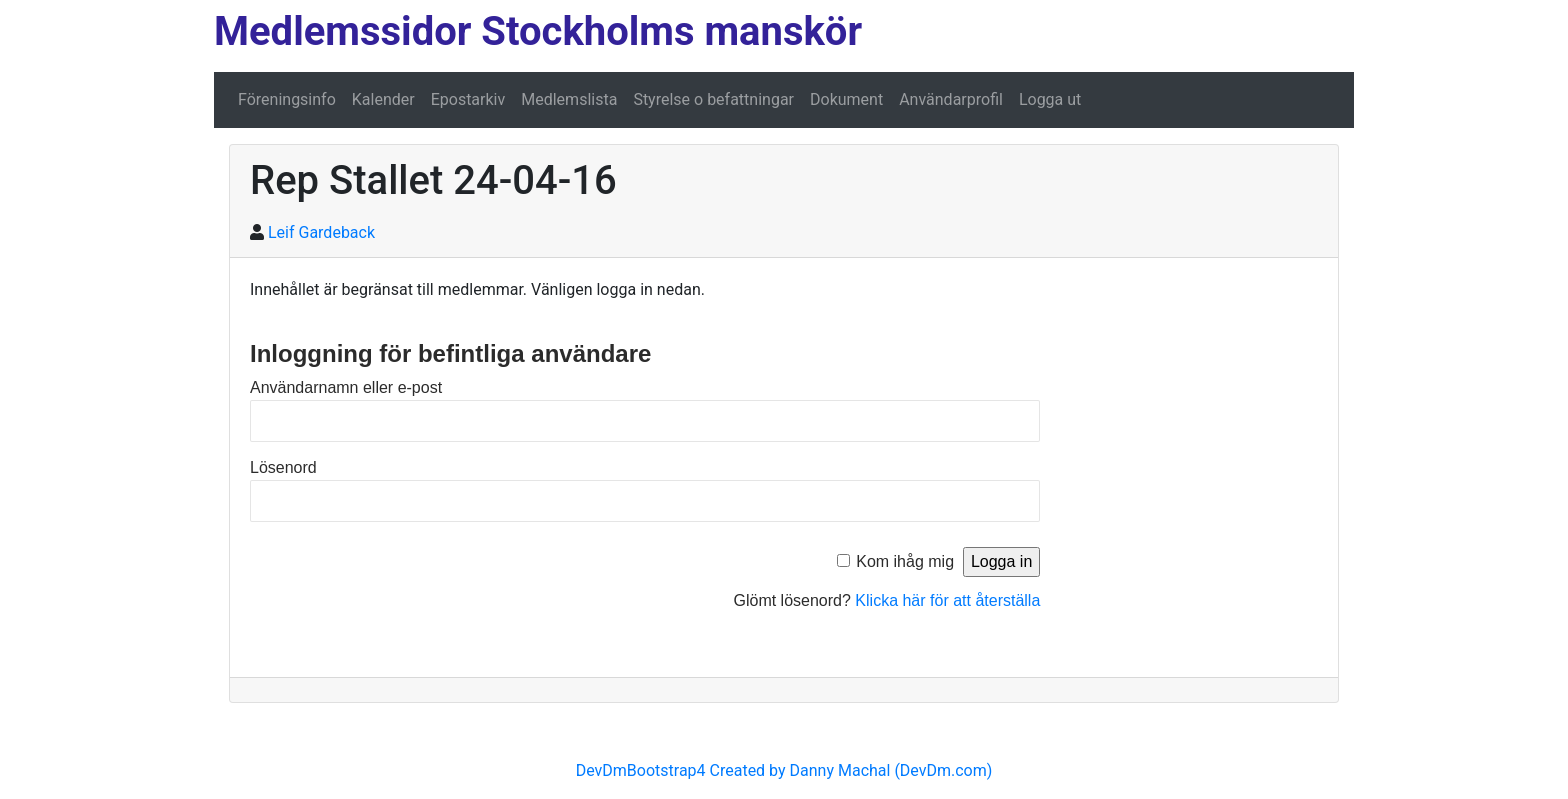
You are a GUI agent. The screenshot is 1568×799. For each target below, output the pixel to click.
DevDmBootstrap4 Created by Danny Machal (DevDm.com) (784, 770)
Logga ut (1050, 99)
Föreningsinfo (287, 99)
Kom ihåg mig (905, 561)
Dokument (846, 99)
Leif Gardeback (321, 232)
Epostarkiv (468, 99)
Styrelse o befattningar (713, 99)
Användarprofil (951, 99)
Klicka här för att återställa (947, 600)
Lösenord (283, 467)
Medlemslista (569, 99)
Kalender (383, 99)
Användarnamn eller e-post (346, 387)
